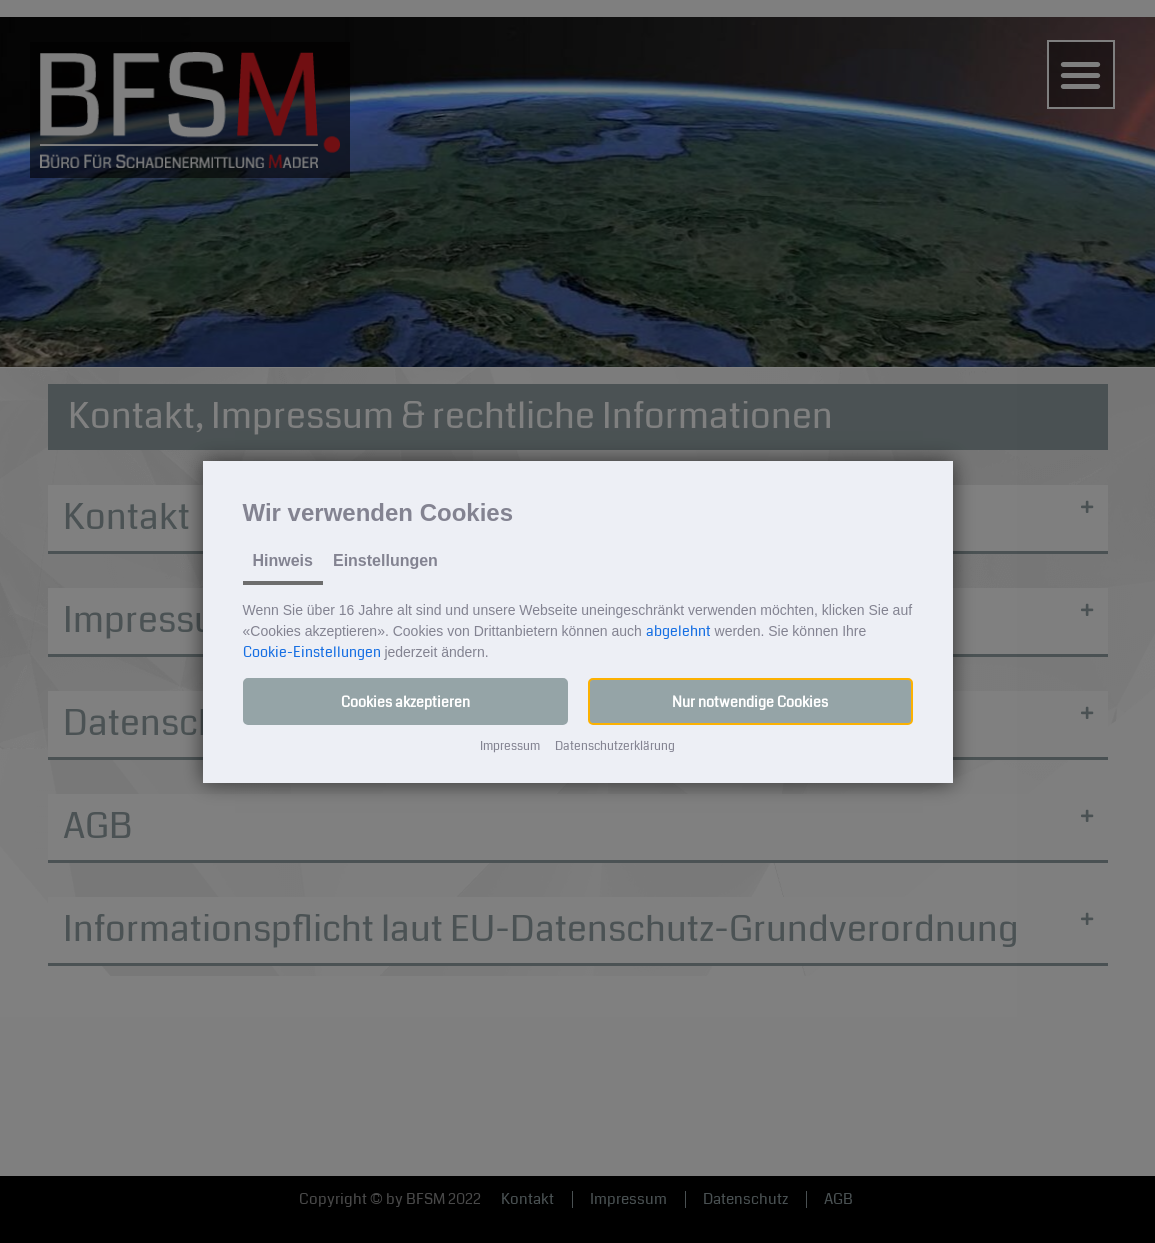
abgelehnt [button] (678, 631)
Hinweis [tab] (283, 560)
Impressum (510, 746)
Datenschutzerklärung (615, 746)
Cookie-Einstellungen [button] (312, 652)
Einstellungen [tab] (385, 560)
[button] (405, 701)
